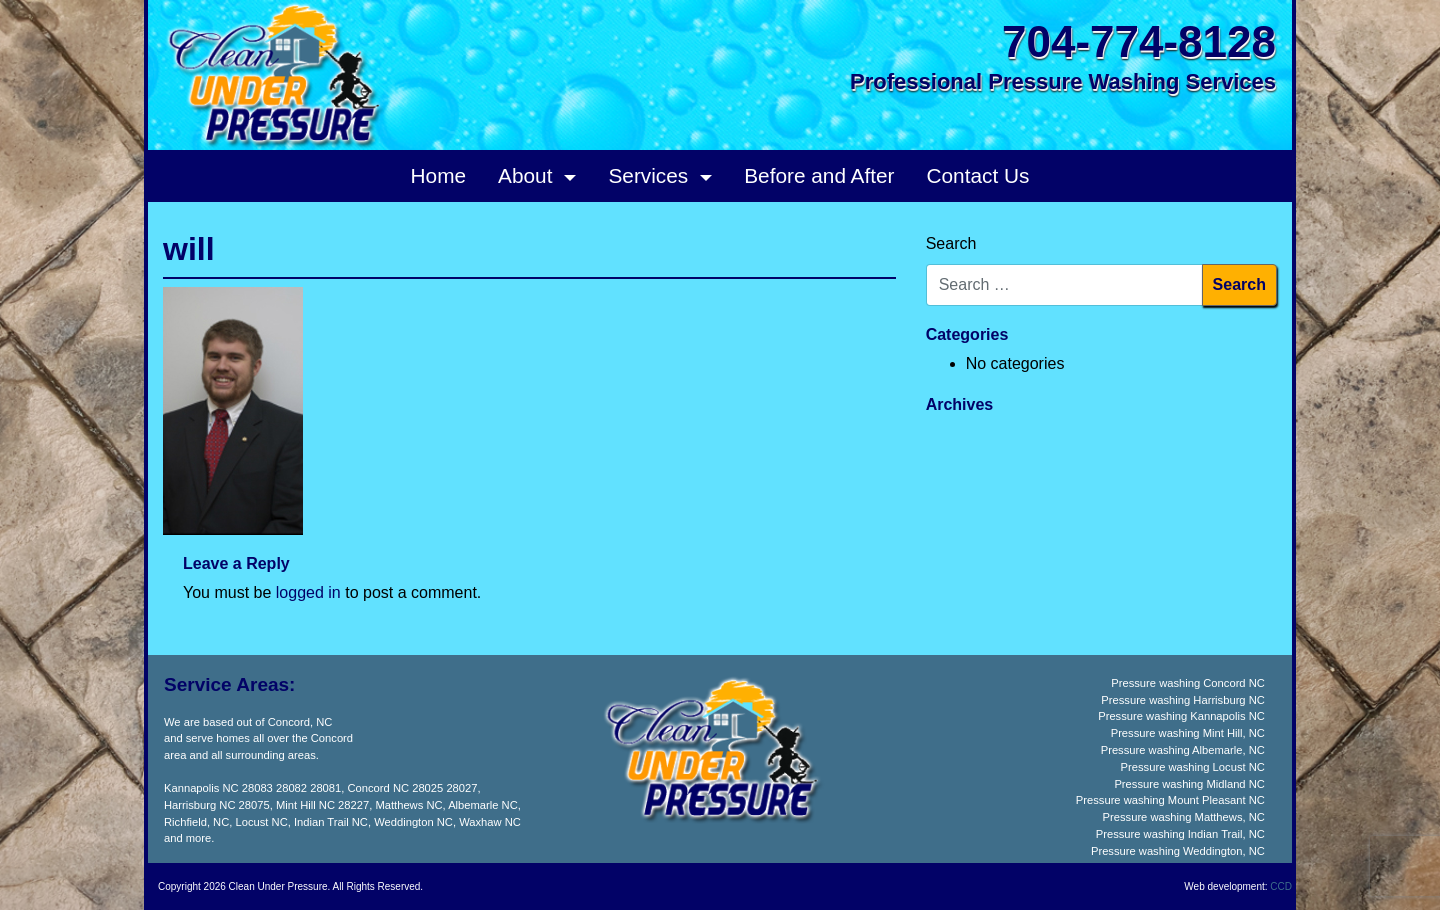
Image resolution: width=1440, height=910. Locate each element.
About (528, 175)
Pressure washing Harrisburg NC (1183, 700)
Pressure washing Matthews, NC (1184, 817)
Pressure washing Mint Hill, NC (1188, 733)
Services (651, 175)
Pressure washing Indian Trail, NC (1180, 834)
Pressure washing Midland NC (1189, 784)
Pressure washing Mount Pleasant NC (1170, 800)
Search (951, 243)
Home (438, 175)
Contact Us (978, 175)
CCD (1281, 886)
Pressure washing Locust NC (1193, 767)
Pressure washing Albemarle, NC (1183, 750)
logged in (308, 592)
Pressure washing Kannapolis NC (1181, 716)
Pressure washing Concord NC (1188, 683)
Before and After (819, 175)
